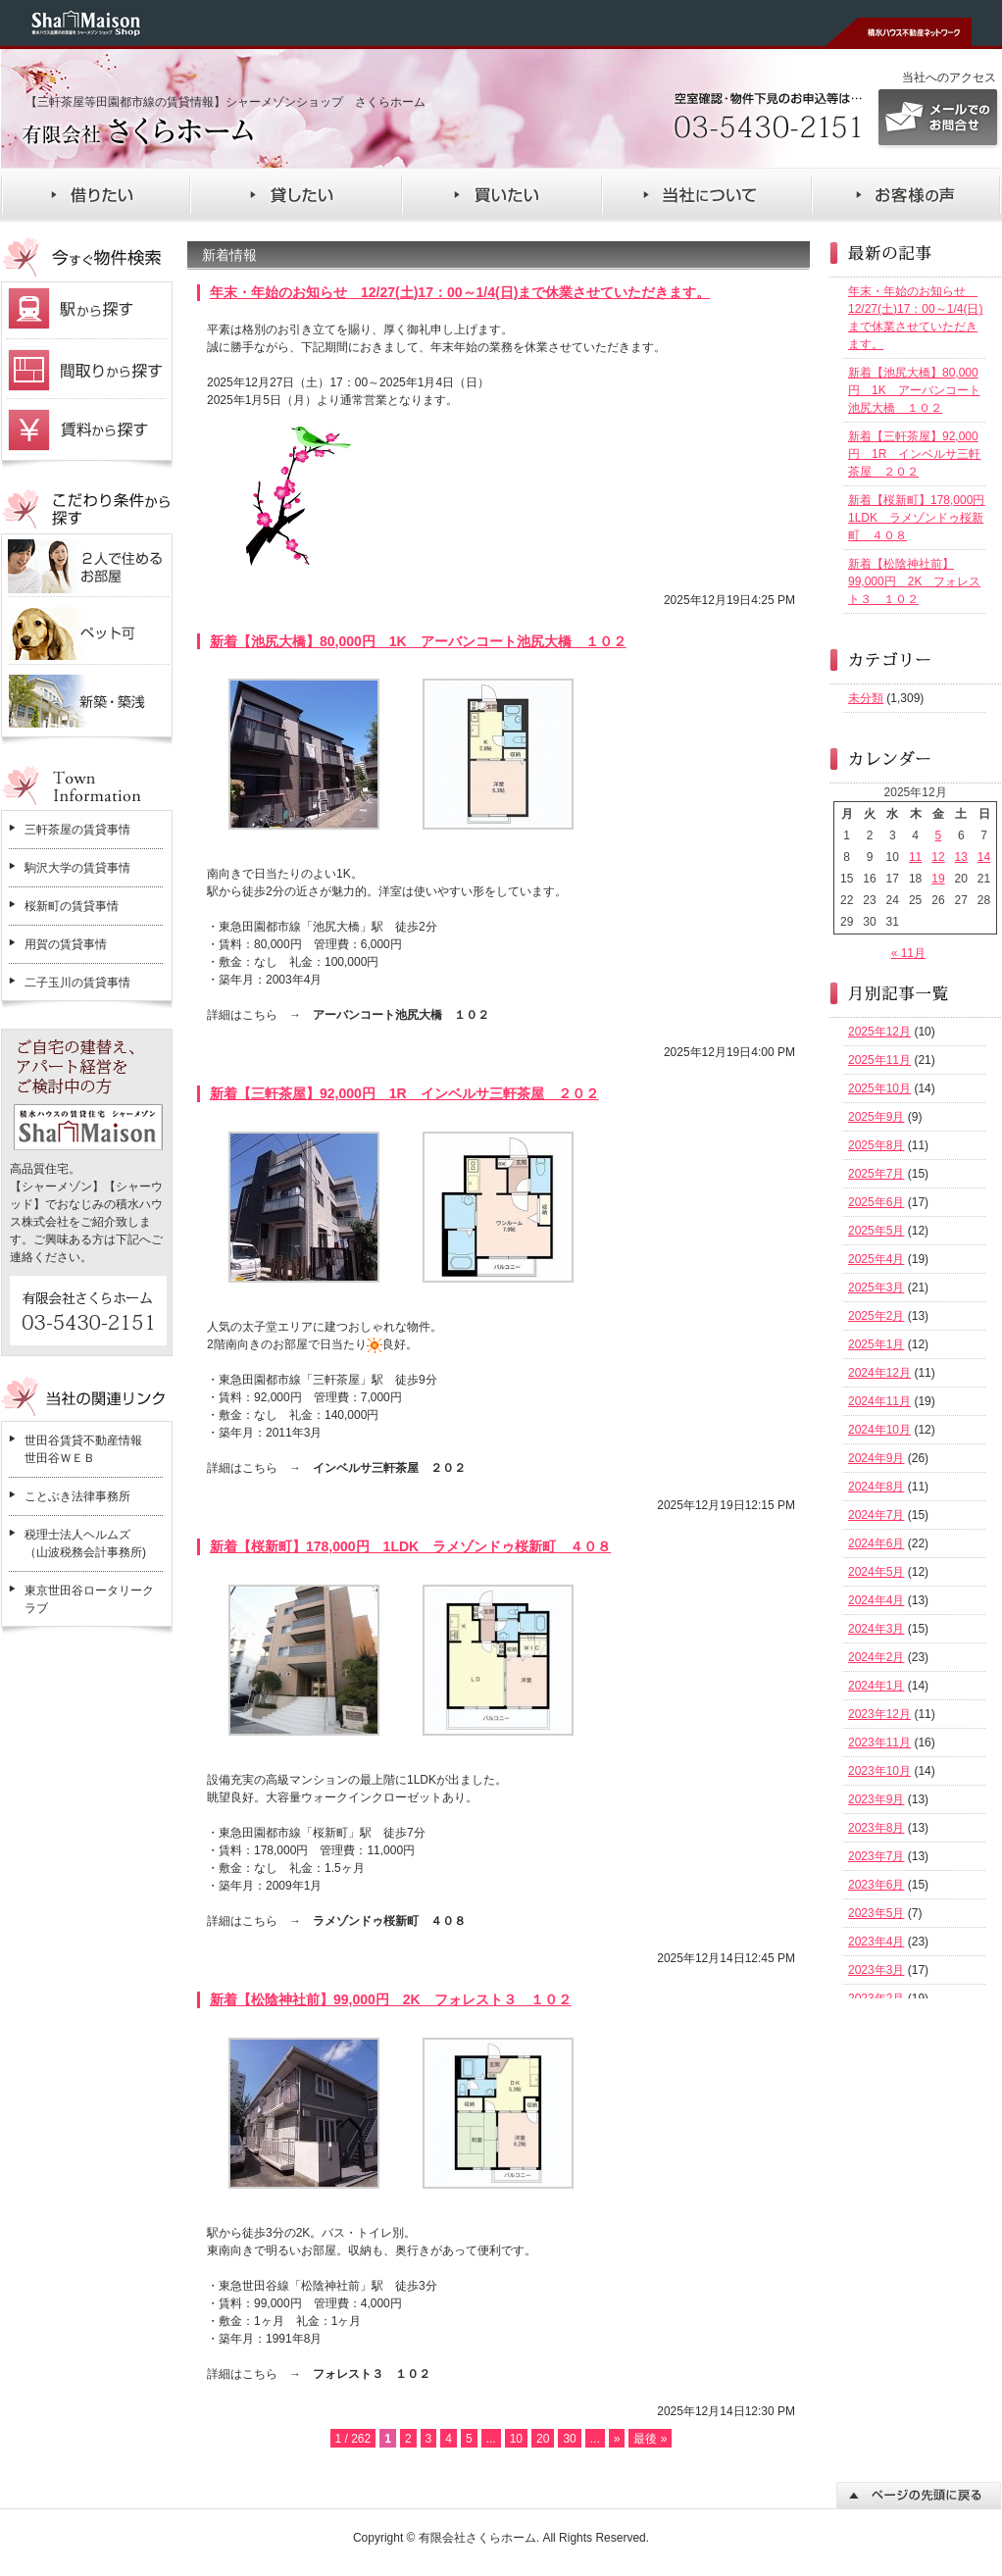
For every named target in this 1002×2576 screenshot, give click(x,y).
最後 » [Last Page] (650, 2439)
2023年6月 (876, 1885)
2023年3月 (876, 1970)
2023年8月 (876, 1828)
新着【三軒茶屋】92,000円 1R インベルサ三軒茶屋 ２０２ (404, 1093)
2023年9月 (876, 1799)
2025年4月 (876, 1259)
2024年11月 (879, 1401)
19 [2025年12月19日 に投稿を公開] (937, 878)
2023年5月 (876, 1913)
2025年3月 (876, 1287)
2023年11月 (879, 1742)
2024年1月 (876, 1685)
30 (569, 2439)
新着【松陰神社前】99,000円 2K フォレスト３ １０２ (391, 1999)
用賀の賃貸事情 (66, 944)
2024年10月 (879, 1430)
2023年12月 (879, 1714)
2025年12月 (879, 1031)
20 (542, 2439)
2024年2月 (876, 1657)
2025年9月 (876, 1117)
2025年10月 (879, 1088)
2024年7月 (876, 1515)
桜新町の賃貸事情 (72, 906)
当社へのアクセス (949, 77)
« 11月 (908, 953)
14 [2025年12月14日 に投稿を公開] (983, 857)
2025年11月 (879, 1060)
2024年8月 (876, 1486)
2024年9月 (876, 1458)
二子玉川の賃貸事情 (77, 982)
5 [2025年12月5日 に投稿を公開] (938, 835)
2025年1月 (876, 1344)
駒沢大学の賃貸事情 (77, 868)
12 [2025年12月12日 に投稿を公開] (937, 857)
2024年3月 (876, 1629)
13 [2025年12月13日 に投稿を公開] (961, 857)
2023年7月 (876, 1856)
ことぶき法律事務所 (77, 1496)
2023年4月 (876, 1941)
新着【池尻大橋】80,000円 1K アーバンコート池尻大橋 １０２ (418, 641)
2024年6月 (876, 1543)
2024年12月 (879, 1373)
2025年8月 (876, 1145)
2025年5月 (876, 1230)
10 (516, 2439)
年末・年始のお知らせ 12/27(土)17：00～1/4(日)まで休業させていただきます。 (460, 292)
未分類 (865, 698)
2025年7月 (876, 1174)
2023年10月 (879, 1771)
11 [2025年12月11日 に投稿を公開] (915, 857)
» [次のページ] (617, 2439)
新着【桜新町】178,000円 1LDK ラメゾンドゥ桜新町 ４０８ (410, 1546)
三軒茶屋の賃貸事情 (77, 829)
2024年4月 (876, 1600)
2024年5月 (876, 1572)
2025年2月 (876, 1316)
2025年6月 (876, 1202)
